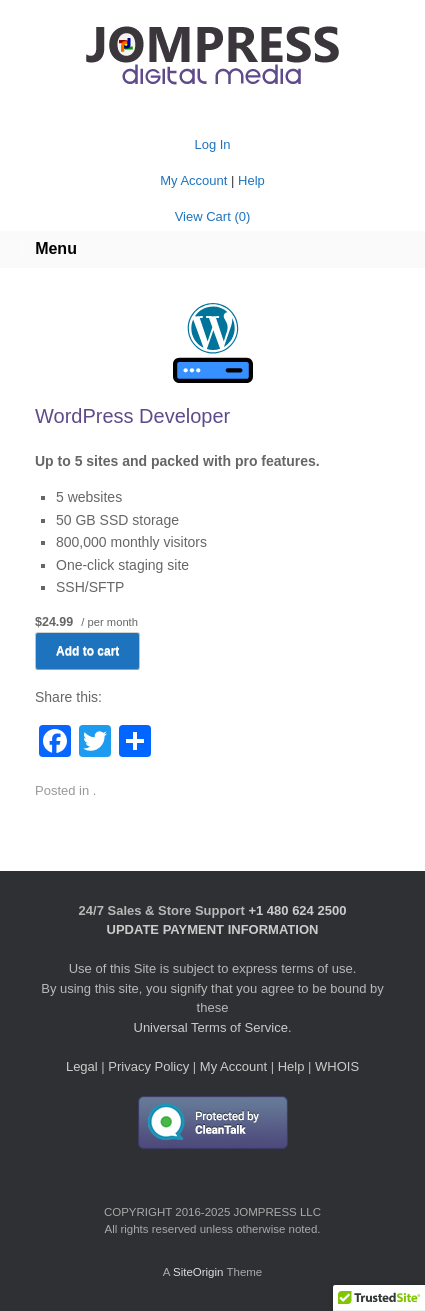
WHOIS (337, 1066)
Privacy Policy (148, 1066)
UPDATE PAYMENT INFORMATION (213, 929)
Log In (212, 144)
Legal (82, 1066)
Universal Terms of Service (211, 1027)
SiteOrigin (198, 1272)
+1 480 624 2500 (297, 910)
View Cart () (213, 216)
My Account (193, 180)
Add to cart (87, 651)
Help (251, 180)
